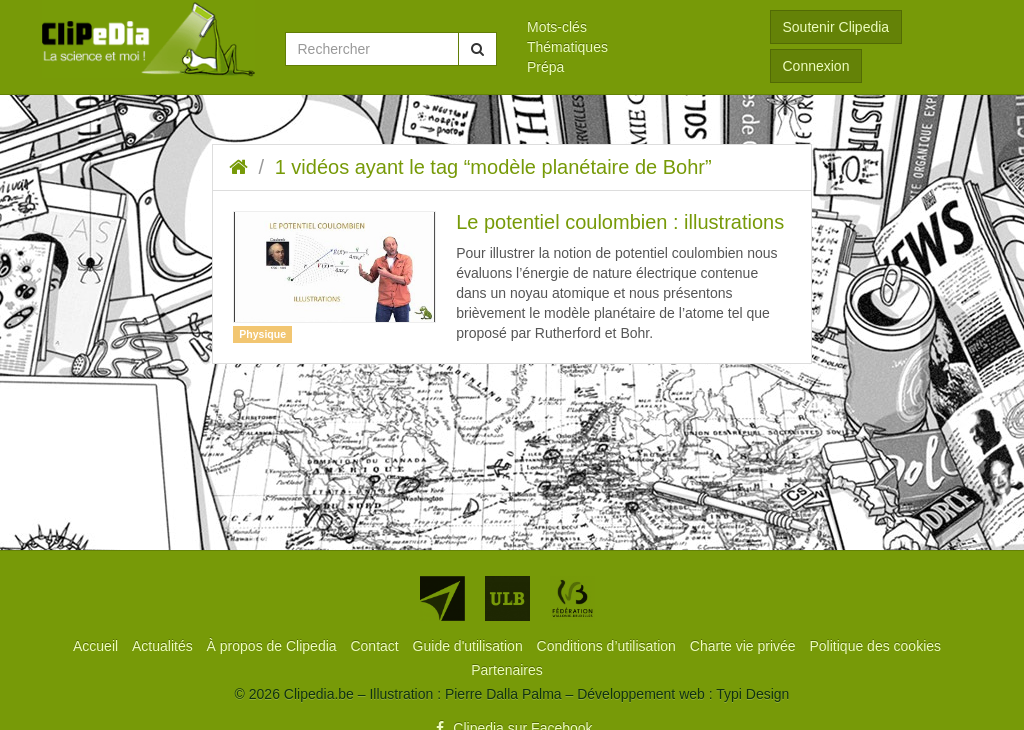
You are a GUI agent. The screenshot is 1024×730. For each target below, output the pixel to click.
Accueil (97, 646)
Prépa (545, 67)
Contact (376, 646)
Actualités (164, 646)
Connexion (816, 66)
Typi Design (752, 694)
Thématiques (567, 47)
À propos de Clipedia (274, 646)
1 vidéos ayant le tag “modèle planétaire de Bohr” (493, 167)
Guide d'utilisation (470, 646)
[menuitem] (633, 27)
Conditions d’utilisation (608, 646)
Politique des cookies (876, 646)
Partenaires (507, 670)
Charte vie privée (745, 646)
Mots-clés (557, 27)
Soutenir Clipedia (836, 27)
